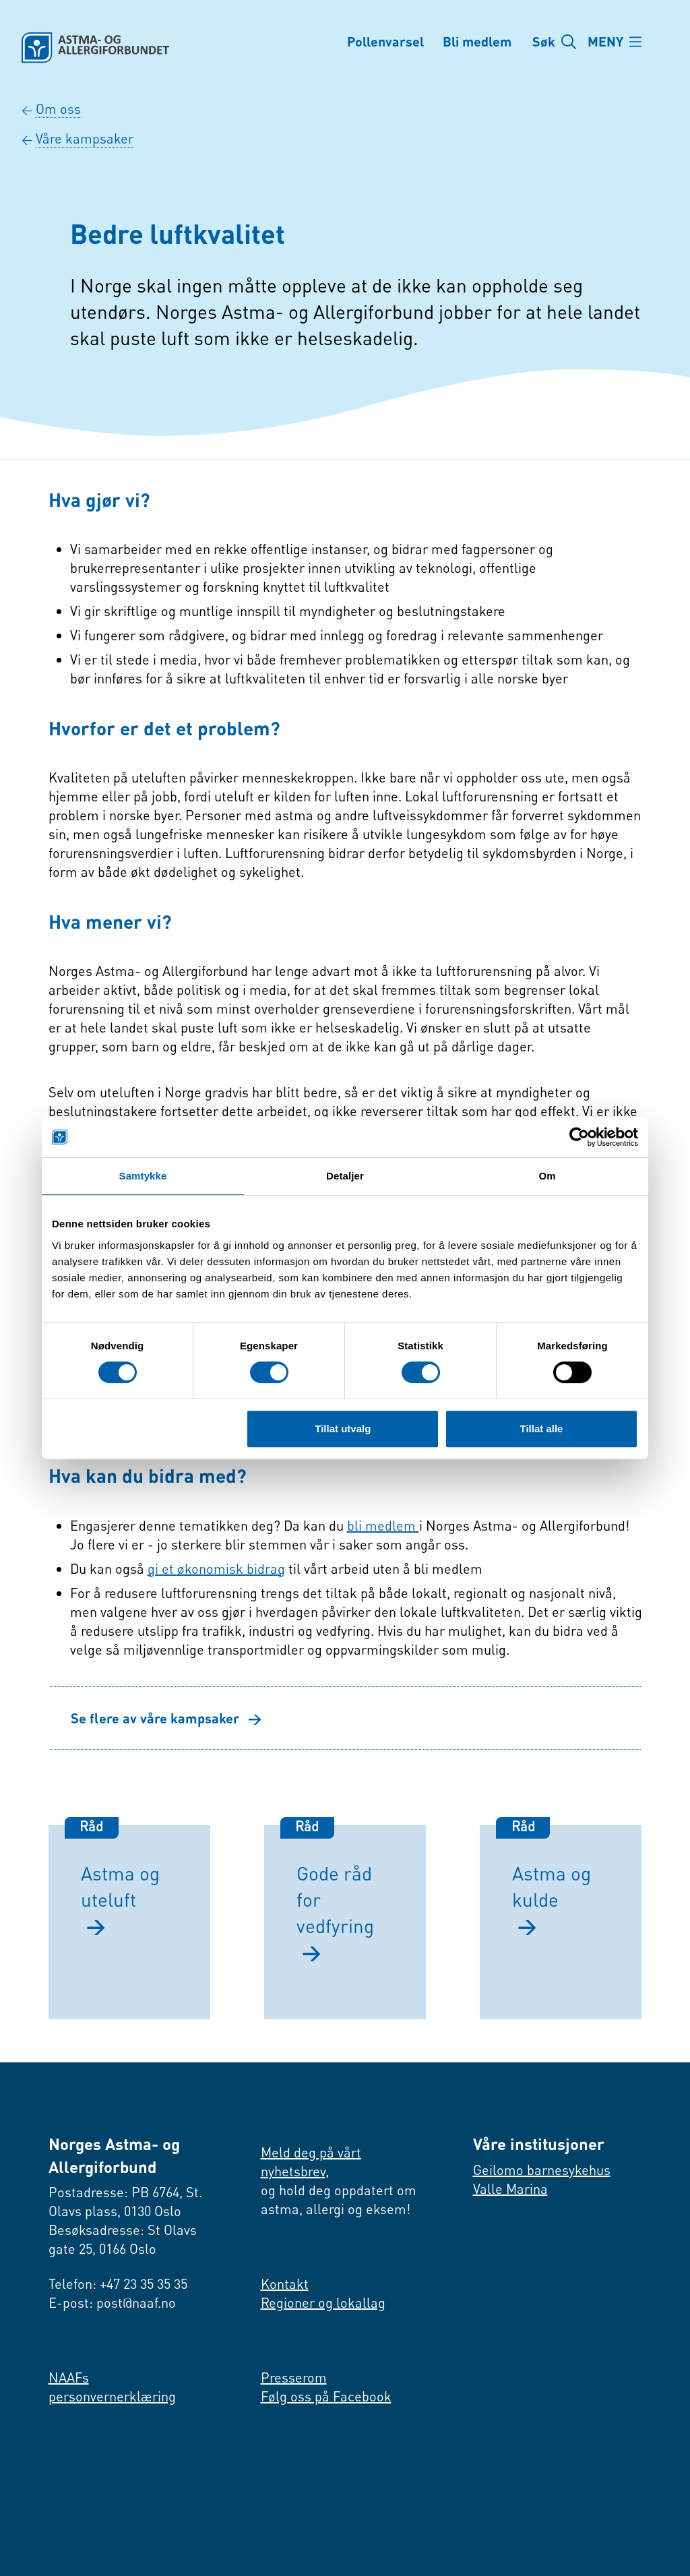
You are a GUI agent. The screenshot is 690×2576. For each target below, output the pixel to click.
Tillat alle (541, 1428)
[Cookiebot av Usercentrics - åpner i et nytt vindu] (579, 1137)
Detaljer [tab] (345, 1176)
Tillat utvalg (343, 1428)
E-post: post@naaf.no (112, 2302)
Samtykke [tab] (143, 1176)
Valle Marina (510, 2188)
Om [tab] (546, 1176)
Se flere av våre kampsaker (166, 1718)
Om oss (58, 108)
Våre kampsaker (84, 138)
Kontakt (285, 2283)
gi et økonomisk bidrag (216, 1568)
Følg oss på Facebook (326, 2396)
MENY (607, 42)
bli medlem (383, 1525)
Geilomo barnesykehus (541, 2169)
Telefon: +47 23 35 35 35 (118, 2283)
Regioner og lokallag (323, 2302)
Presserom (294, 2377)
